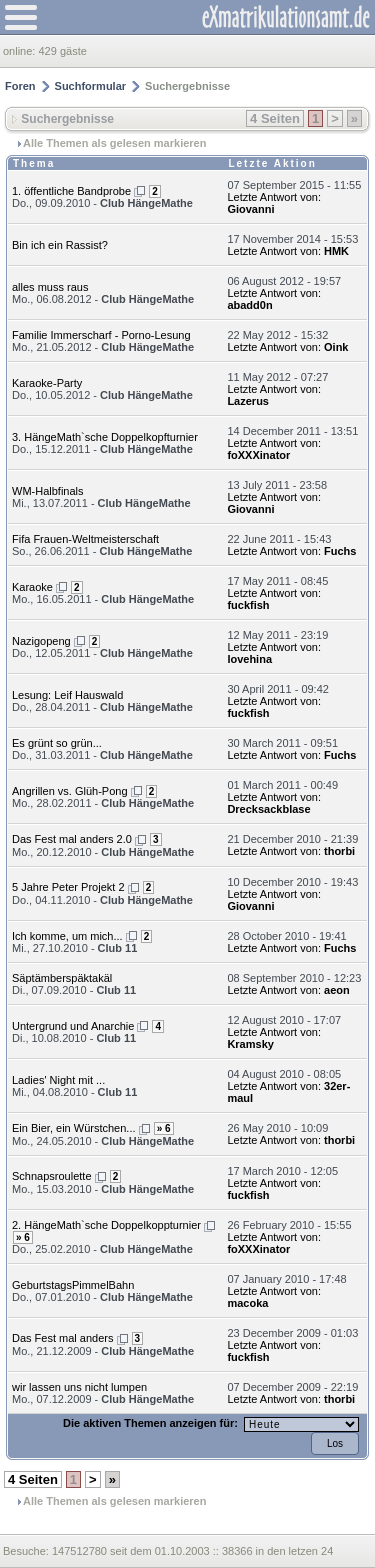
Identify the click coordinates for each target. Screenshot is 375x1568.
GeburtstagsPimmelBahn (73, 1285)
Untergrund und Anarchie (73, 1026)
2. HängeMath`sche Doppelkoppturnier (106, 1225)
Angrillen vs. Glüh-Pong (70, 791)
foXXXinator (258, 455)
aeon (337, 990)
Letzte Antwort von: (274, 197)
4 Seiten (275, 118)
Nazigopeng (41, 641)
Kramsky (250, 1044)
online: (20, 51)
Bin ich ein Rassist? (60, 245)
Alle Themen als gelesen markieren (114, 143)
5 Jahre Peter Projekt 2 (68, 887)
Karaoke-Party (47, 383)
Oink (336, 347)
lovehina (249, 659)
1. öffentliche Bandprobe (71, 191)
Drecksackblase (268, 809)
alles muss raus (50, 287)
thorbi (339, 851)
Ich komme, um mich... (67, 936)
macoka (247, 1303)
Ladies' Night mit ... (58, 1080)
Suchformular (91, 86)
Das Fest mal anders (62, 1338)
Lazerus (248, 401)
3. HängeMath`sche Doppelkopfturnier (105, 437)
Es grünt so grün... (57, 743)
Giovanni (250, 209)
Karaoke (32, 587)
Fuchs (340, 551)
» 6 (164, 1128)
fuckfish (248, 605)
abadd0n (249, 305)
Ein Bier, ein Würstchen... (74, 1128)
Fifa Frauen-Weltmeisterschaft (85, 539)
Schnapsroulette (52, 1176)
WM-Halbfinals (48, 491)
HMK (336, 251)
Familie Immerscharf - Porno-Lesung (101, 335)
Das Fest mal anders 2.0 (72, 839)
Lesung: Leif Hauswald (67, 695)
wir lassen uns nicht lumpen (79, 1387)
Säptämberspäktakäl (62, 978)
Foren (20, 86)
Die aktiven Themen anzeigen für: (152, 1423)
